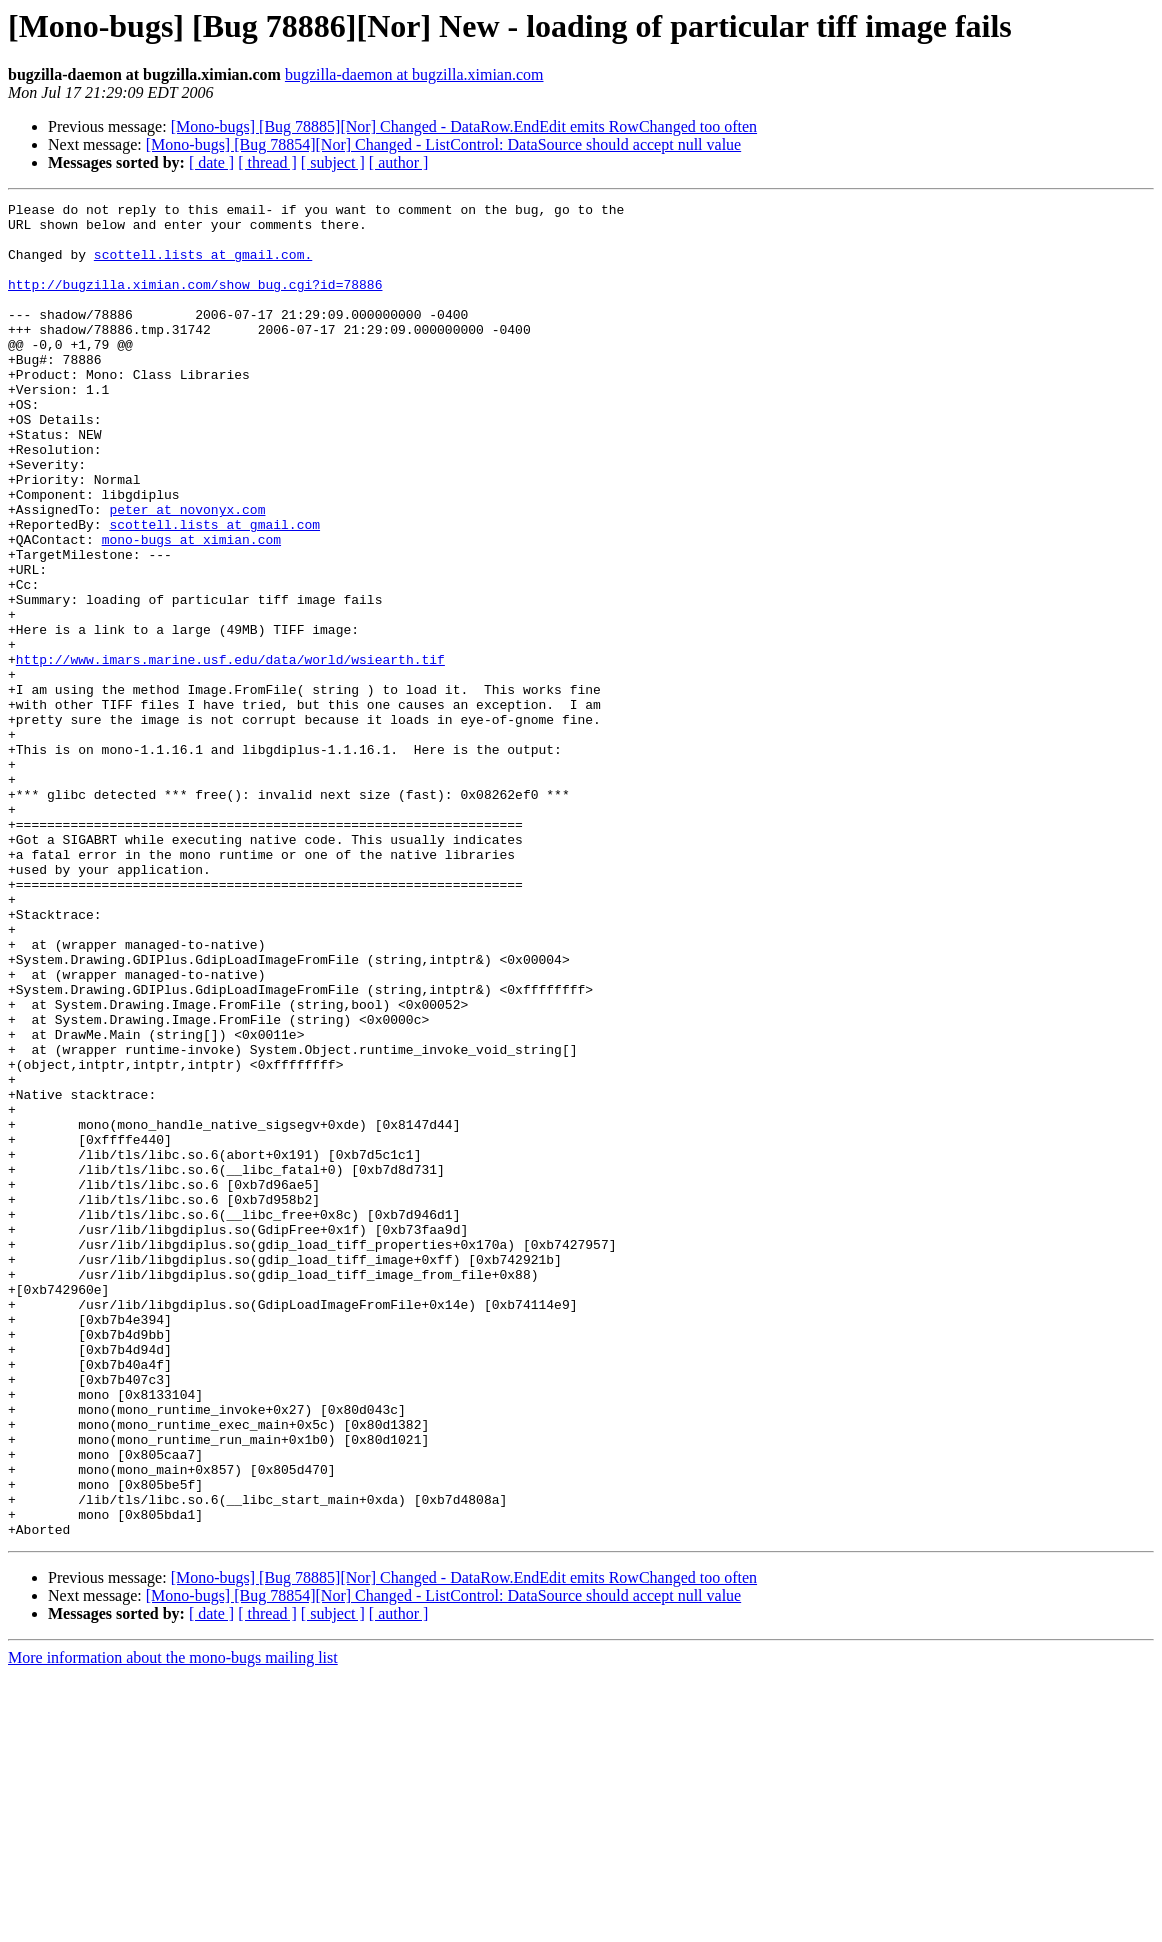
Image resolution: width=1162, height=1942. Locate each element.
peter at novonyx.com (187, 572)
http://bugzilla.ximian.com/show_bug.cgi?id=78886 (195, 302)
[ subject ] (333, 162)
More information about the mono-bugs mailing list (173, 1924)
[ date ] (211, 162)
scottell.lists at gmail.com (214, 590)
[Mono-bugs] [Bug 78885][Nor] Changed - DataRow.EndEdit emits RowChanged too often (464, 126)
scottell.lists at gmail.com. (203, 266)
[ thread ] (267, 162)
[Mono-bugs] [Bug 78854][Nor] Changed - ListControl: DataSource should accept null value (443, 144)
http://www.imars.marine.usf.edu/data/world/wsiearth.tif (230, 752)
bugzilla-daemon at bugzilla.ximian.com (414, 74)
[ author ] (399, 162)
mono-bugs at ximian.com (191, 608)
